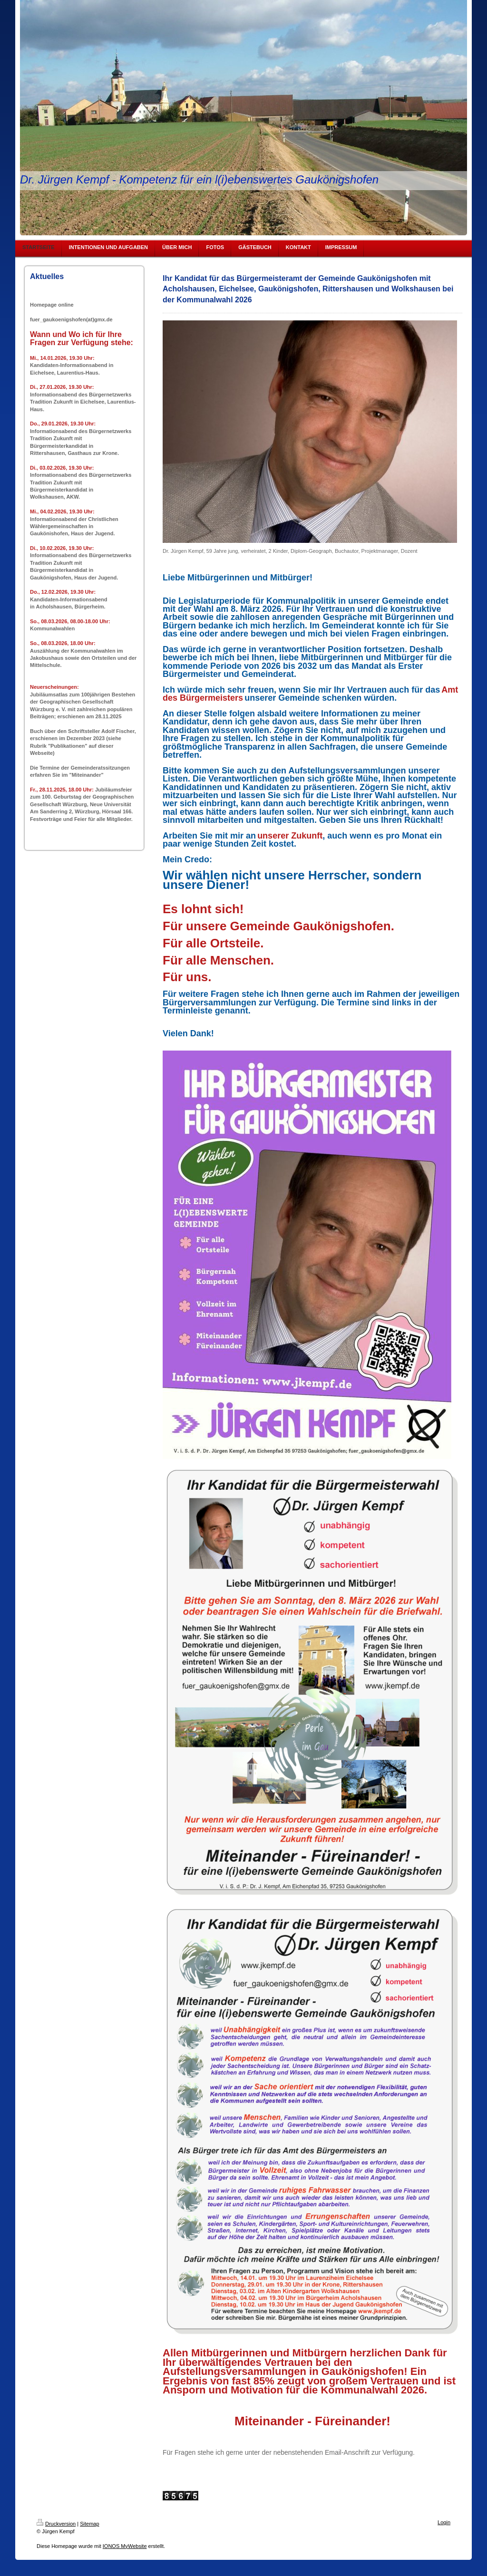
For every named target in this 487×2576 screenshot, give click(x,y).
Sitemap (89, 2524)
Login (444, 2522)
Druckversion (56, 2524)
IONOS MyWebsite (125, 2546)
